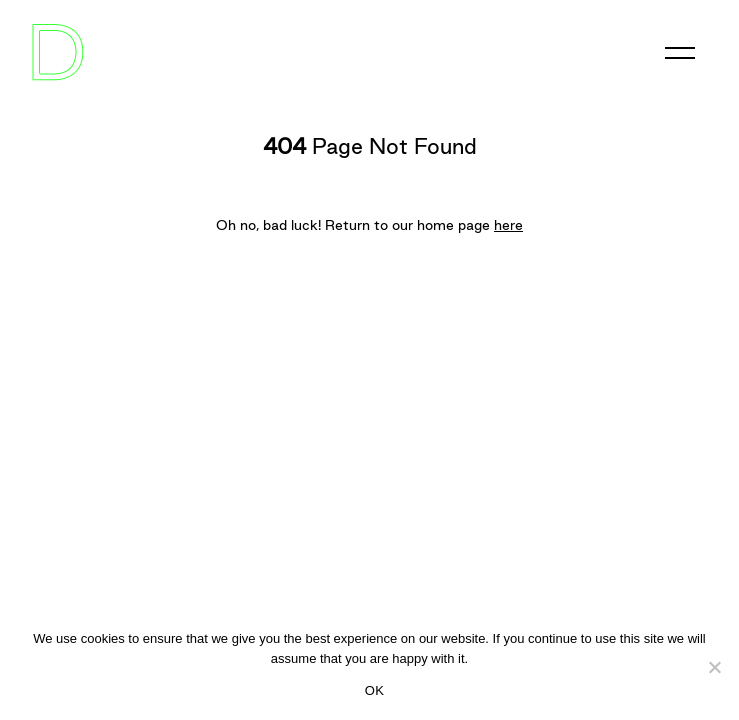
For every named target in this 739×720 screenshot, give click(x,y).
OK (374, 690)
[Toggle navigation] (680, 53)
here (508, 225)
